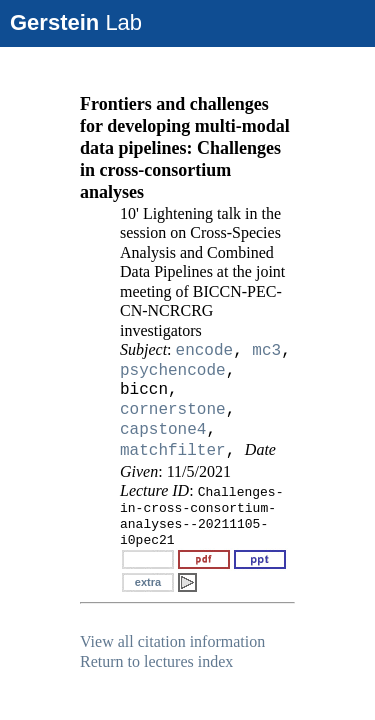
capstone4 (163, 430)
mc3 (266, 351)
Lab (76, 22)
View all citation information (172, 641)
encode (205, 351)
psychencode (173, 371)
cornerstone (173, 410)
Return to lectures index (156, 661)
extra (148, 582)
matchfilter (173, 451)
